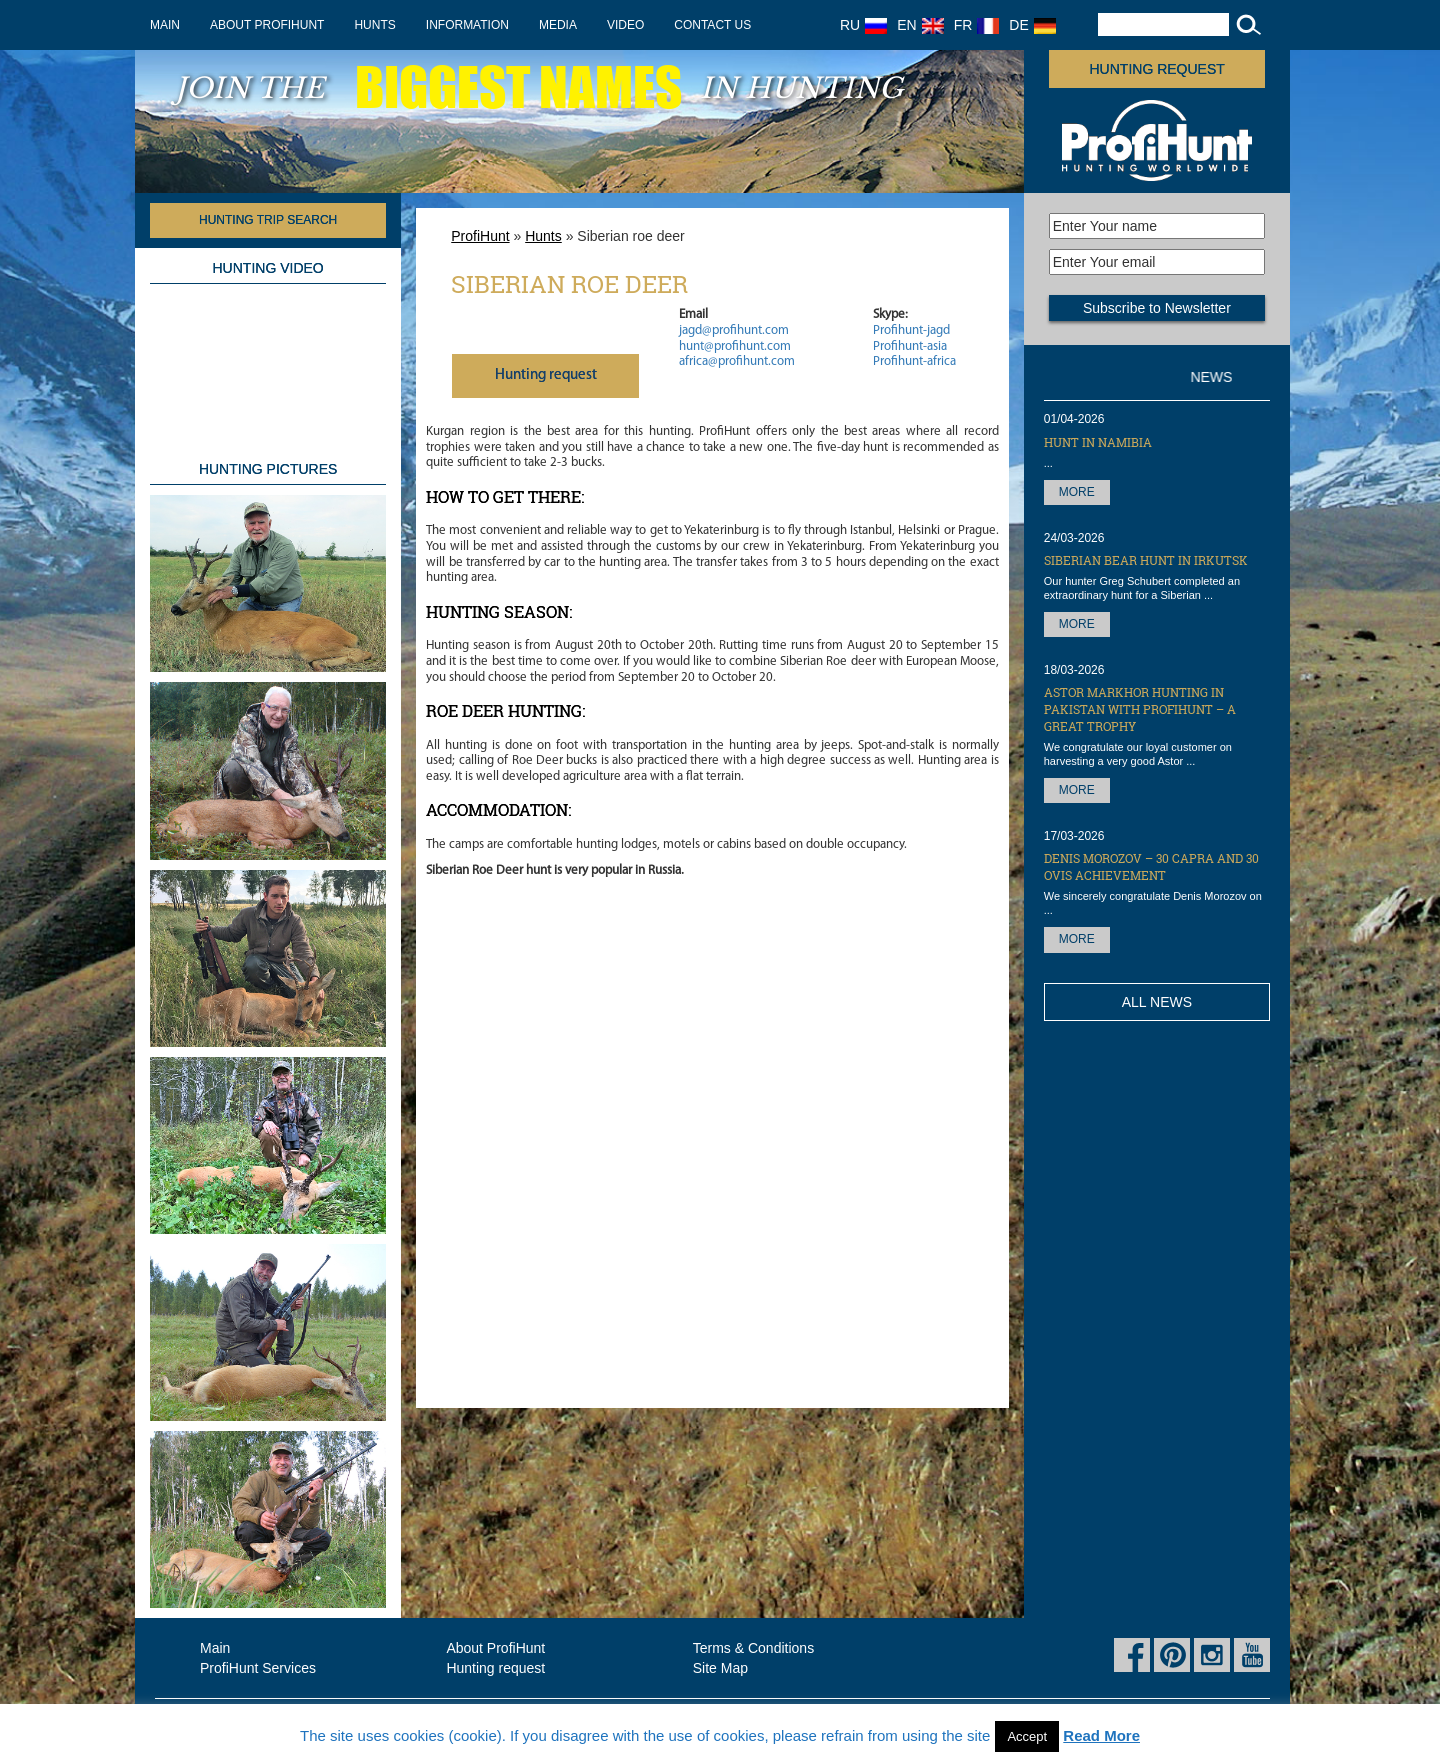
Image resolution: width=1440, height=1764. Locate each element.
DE (1032, 25)
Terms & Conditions (753, 1648)
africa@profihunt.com (737, 361)
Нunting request (546, 375)
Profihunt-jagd (911, 330)
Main (165, 25)
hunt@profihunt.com (735, 346)
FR (977, 25)
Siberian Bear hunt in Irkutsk (1146, 560)
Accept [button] (1027, 1736)
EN (920, 25)
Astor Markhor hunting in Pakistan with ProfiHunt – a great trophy (1140, 709)
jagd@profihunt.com (734, 330)
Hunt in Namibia (1098, 442)
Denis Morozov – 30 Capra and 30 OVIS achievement (1151, 866)
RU (863, 25)
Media (558, 25)
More (1077, 492)
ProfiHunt (480, 236)
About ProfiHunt (267, 25)
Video (625, 25)
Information (467, 25)
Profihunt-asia (910, 346)
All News (1157, 1002)
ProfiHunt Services (258, 1668)
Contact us (712, 25)
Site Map (720, 1668)
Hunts (374, 25)
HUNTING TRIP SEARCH (268, 220)
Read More (1101, 1735)
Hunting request (1157, 69)
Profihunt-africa (914, 361)
